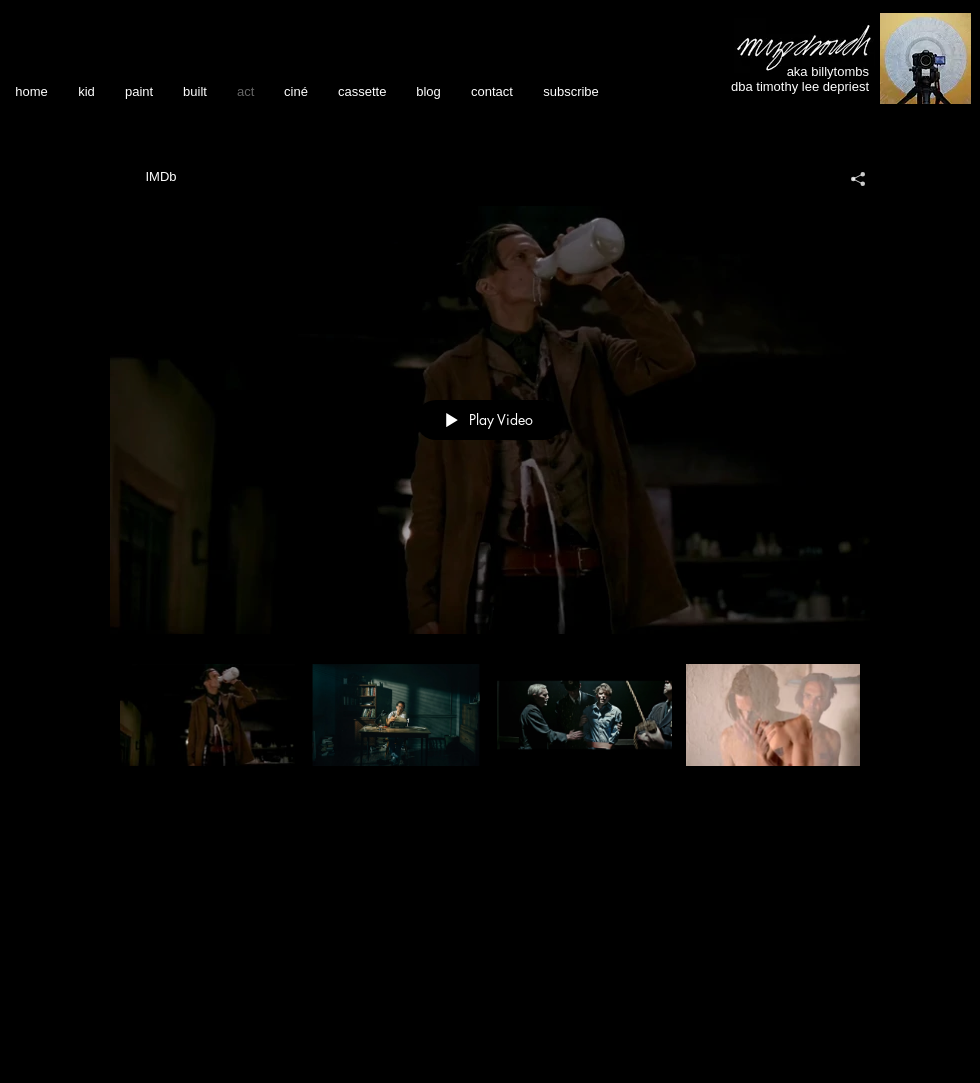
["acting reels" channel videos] (490, 729)
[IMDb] (161, 177)
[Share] (850, 179)
